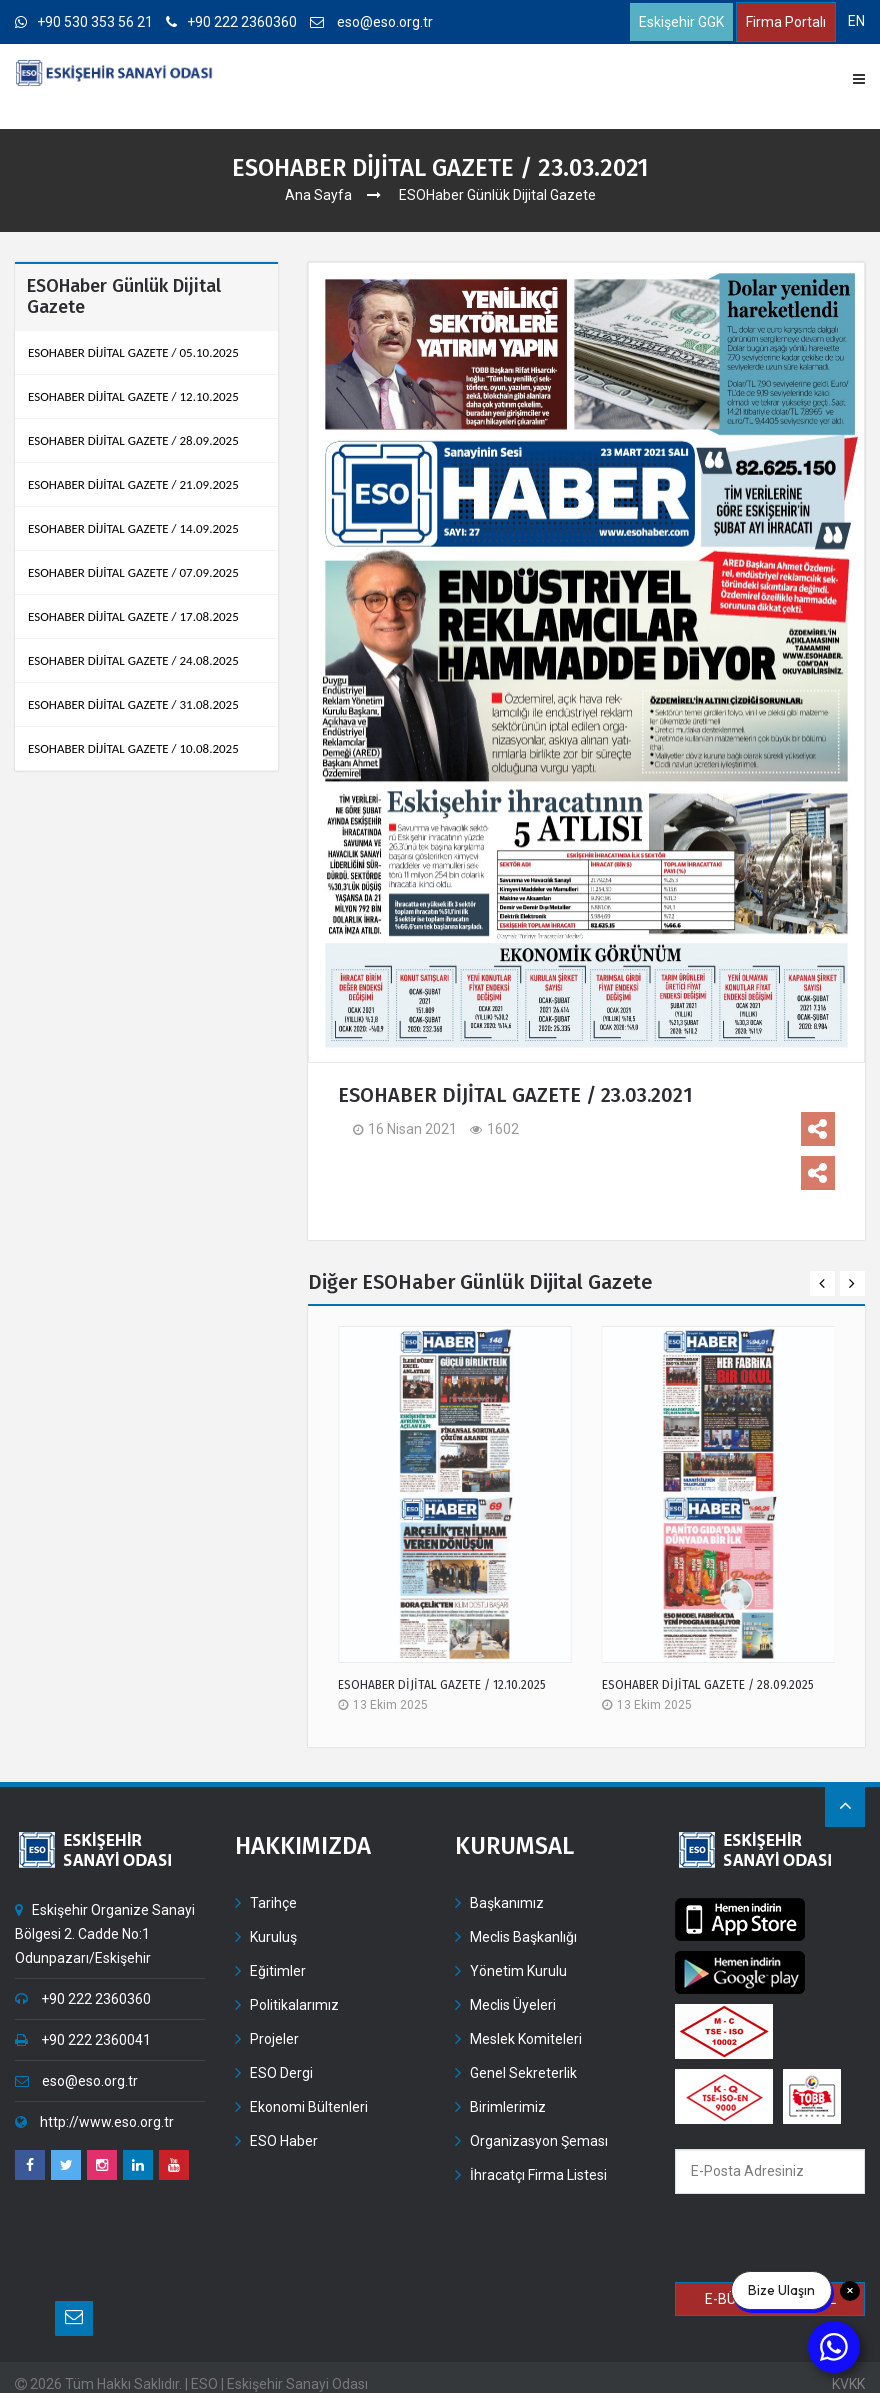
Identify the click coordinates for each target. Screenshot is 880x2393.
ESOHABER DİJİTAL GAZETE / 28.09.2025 (708, 1685)
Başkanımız (507, 1903)
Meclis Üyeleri (513, 2005)
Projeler (274, 2039)
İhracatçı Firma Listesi (538, 2175)
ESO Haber (284, 2141)
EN (856, 21)
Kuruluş (273, 1937)
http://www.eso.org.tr (94, 2122)
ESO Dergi (281, 2073)
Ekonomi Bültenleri (309, 2107)
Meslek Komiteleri (526, 2039)
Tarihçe (273, 1903)
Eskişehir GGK (681, 22)
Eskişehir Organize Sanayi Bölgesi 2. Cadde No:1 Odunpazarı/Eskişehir (105, 1934)
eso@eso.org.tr (371, 22)
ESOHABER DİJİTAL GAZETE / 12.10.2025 (442, 1685)
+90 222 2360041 (83, 2040)
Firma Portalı (786, 22)
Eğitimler (278, 1971)
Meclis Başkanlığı (523, 1937)
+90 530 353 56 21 (84, 22)
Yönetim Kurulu (518, 1971)
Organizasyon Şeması (539, 2141)
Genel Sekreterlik (523, 2073)
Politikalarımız (294, 2005)
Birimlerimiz (508, 2107)
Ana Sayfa (318, 195)
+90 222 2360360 (231, 22)
